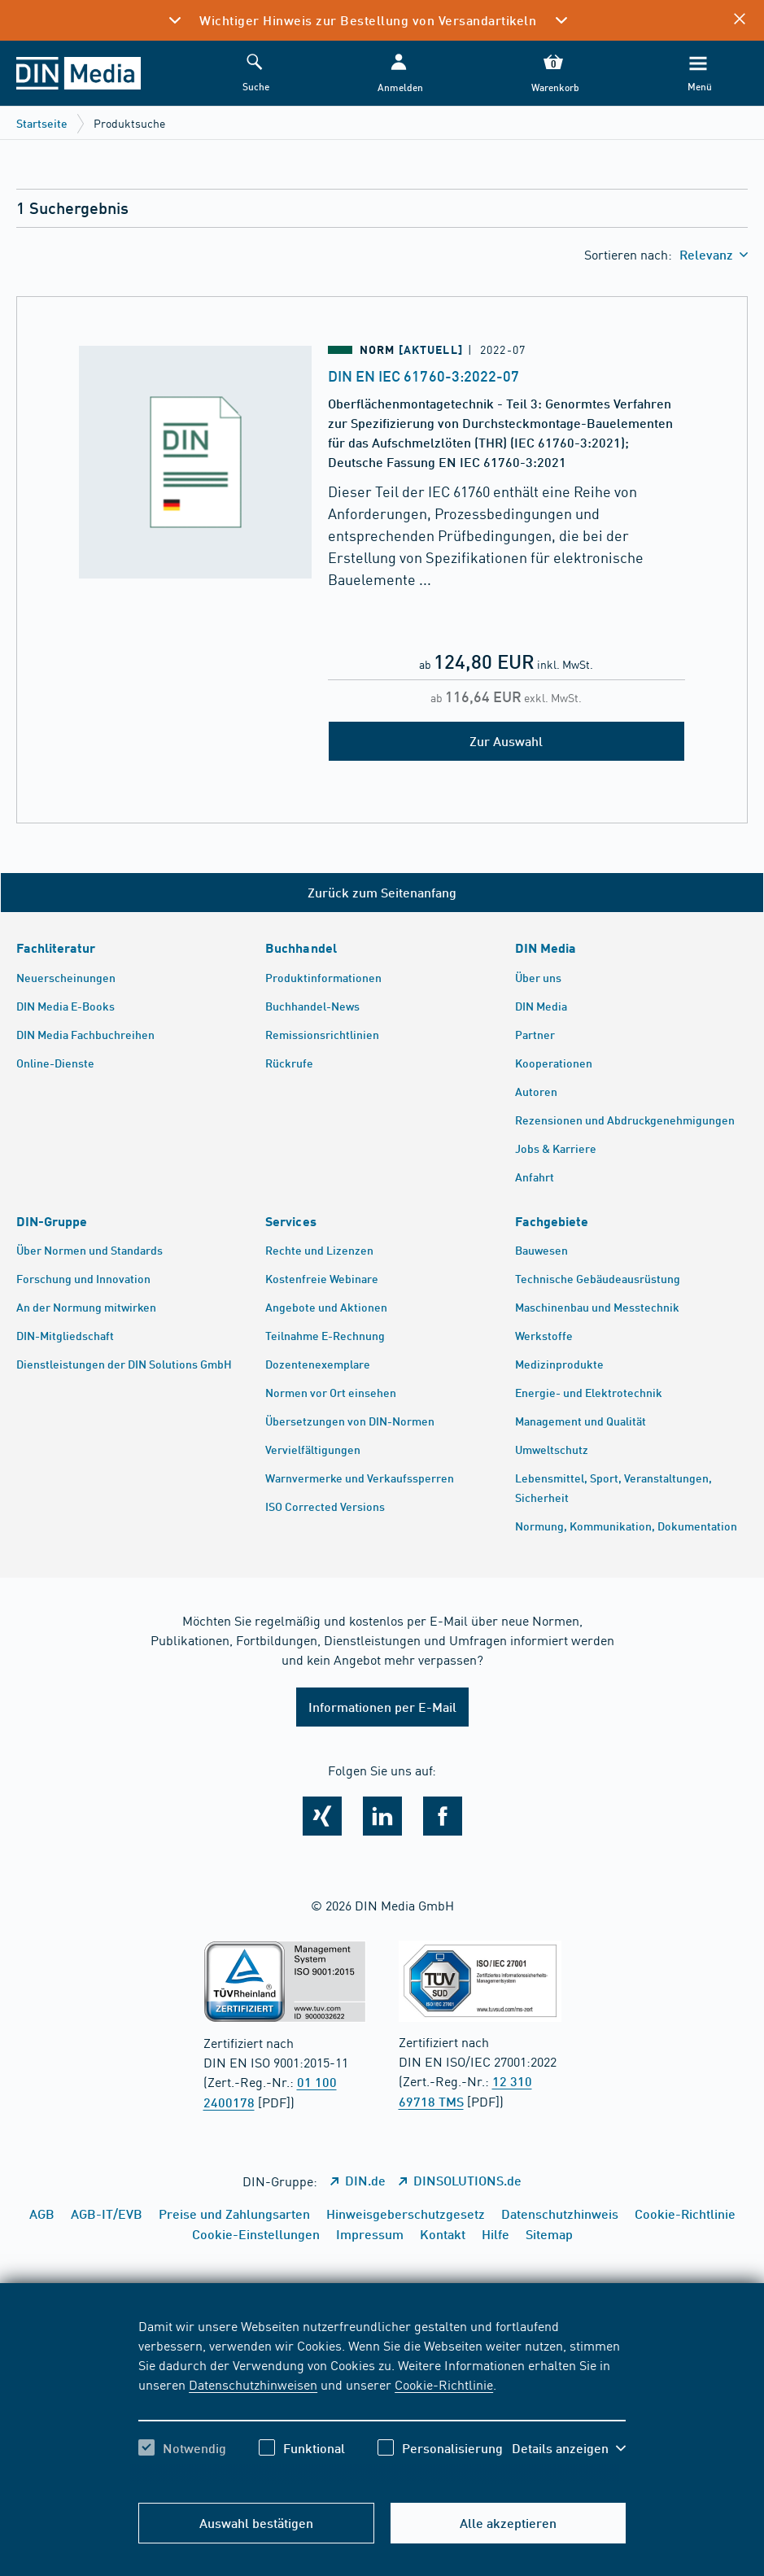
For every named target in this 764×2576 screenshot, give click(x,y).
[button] (399, 73)
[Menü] (697, 73)
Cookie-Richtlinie (444, 2384)
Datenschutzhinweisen (253, 2384)
